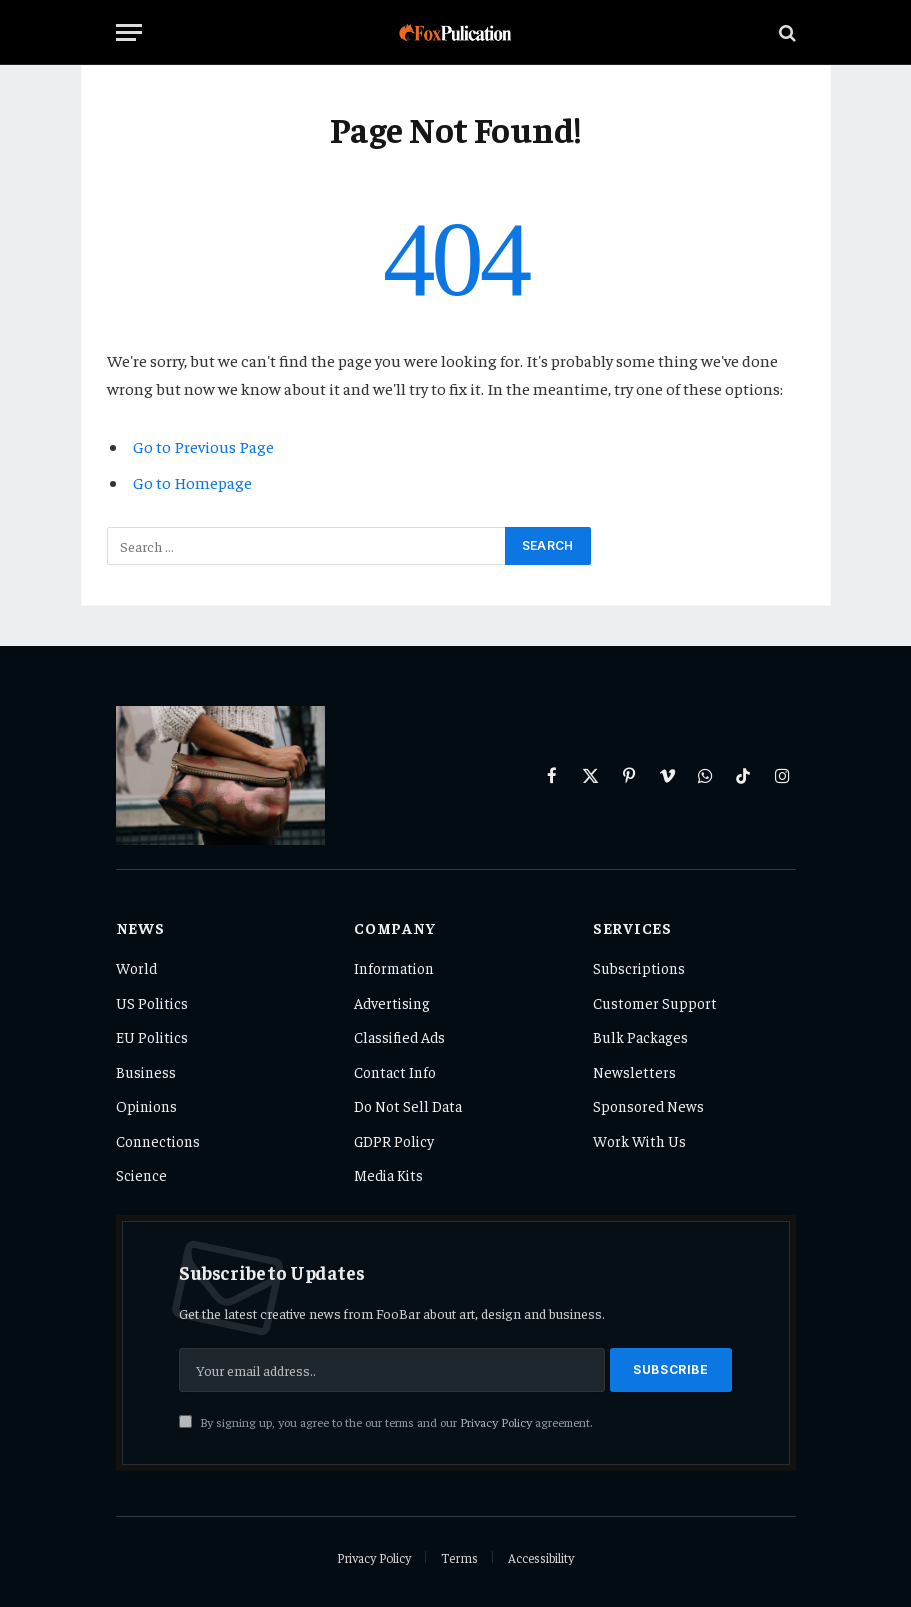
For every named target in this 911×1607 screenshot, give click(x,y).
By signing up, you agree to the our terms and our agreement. (385, 1422)
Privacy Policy (496, 1422)
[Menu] (129, 32)
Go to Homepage (192, 482)
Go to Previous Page (203, 446)
